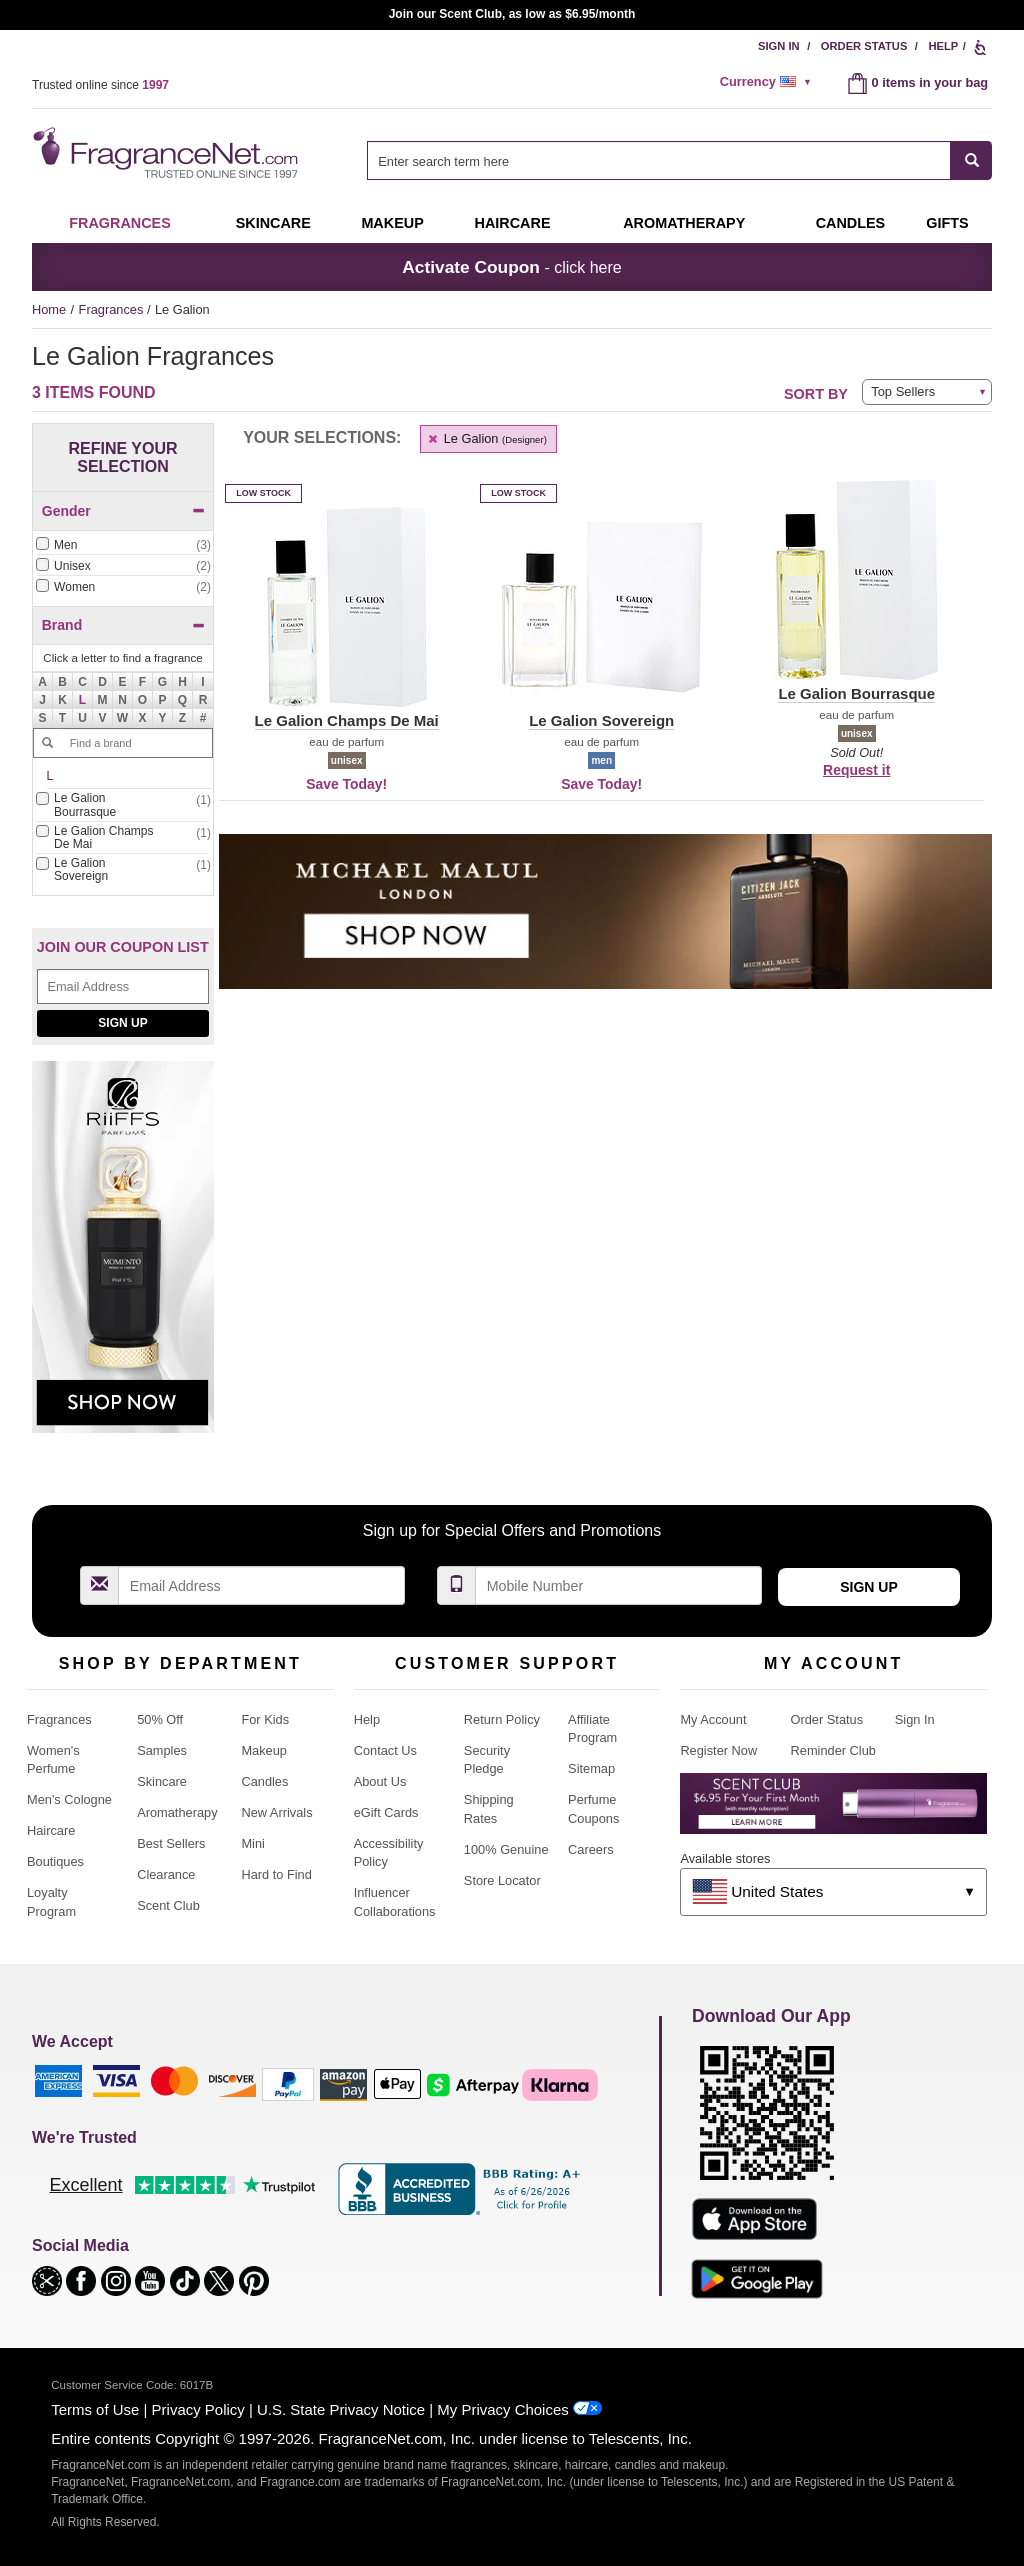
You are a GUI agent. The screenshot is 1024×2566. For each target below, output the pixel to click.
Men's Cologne (69, 1799)
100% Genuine (506, 1849)
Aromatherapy (177, 1812)
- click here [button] (511, 267)
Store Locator (502, 1880)
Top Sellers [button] (903, 391)
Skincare (273, 223)
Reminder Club (833, 1750)
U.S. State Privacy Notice (341, 2409)
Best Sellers (171, 1843)
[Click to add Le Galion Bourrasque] (123, 806)
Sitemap (591, 1768)
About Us (380, 1781)
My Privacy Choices (502, 2409)
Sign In (779, 46)
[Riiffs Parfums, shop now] (123, 1257)
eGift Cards (386, 1812)
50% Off (160, 1719)
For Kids (265, 1719)
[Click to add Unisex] (123, 566)
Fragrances (120, 223)
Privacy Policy (198, 2409)
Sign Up (122, 1023)
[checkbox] (123, 546)
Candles (264, 1781)
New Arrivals (276, 1812)
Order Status (864, 46)
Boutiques (55, 1861)
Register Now (718, 1750)
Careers (591, 1849)
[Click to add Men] (123, 545)
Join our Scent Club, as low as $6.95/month (512, 14)
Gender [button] (123, 511)
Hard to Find (276, 1874)
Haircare (513, 223)
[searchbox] (659, 160)
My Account (713, 1719)
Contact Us (385, 1750)
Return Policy (502, 1719)
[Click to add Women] (123, 587)
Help (943, 46)
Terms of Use (95, 2409)
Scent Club (168, 1905)
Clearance (166, 1874)
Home (49, 309)
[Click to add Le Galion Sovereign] (123, 871)
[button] (83, 700)
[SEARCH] (971, 160)
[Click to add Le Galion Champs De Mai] (123, 839)
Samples (162, 1750)
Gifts (947, 223)
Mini (252, 1843)
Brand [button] (123, 625)
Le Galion (486, 438)
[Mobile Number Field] (619, 1585)
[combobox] (679, 160)
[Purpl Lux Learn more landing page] (833, 1810)
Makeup (392, 223)
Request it (856, 770)
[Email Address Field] (123, 986)
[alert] (769, 82)
